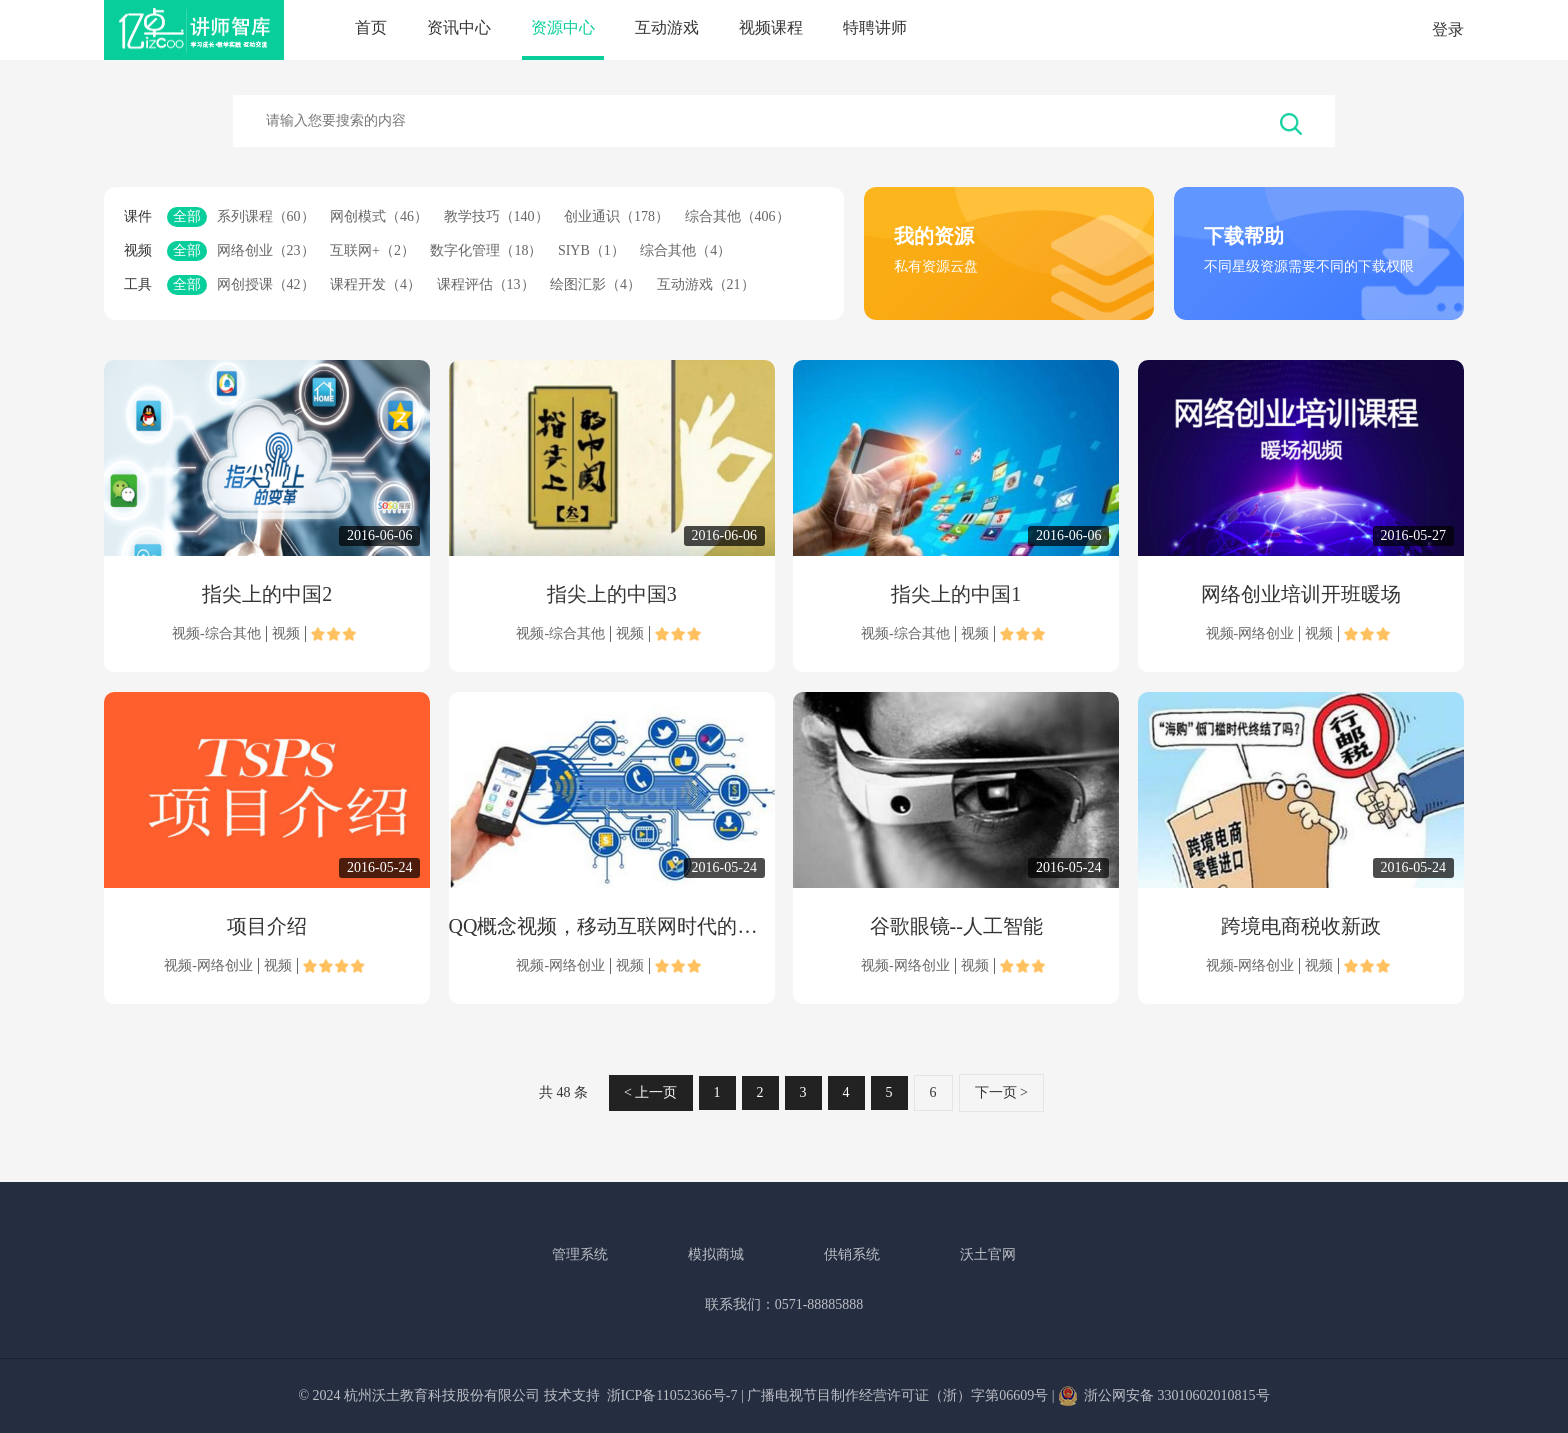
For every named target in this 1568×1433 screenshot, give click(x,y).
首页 (371, 27)
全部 (187, 216)
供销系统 (852, 1254)
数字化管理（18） (486, 250)
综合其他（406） (737, 216)
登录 (1448, 29)
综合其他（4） (685, 250)
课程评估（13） (486, 284)
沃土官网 (988, 1254)
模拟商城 (716, 1254)
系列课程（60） (266, 216)
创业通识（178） (616, 216)
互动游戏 (667, 27)
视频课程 (771, 27)
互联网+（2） (372, 250)
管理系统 (580, 1254)
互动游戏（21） (706, 284)
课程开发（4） (375, 284)
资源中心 (563, 27)
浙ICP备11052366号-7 (672, 1395)
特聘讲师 (875, 27)
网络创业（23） (266, 250)
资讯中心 (459, 27)
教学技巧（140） (496, 216)
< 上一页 (650, 1092)
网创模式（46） (379, 216)
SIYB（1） (591, 250)
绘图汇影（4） (595, 284)
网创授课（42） (266, 284)
